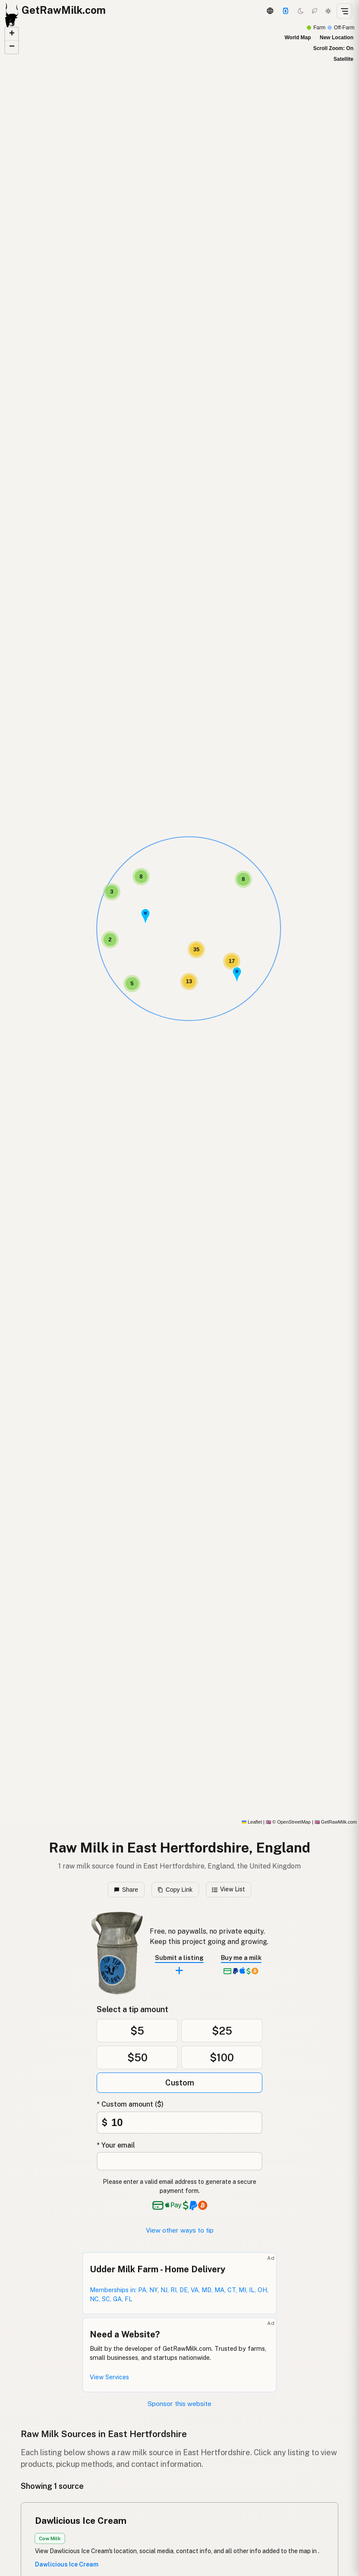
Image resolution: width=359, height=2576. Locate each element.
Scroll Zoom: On (333, 48)
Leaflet (252, 1821)
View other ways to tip (180, 2230)
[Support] (286, 11)
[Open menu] (344, 11)
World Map (297, 38)
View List (228, 1889)
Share (126, 1889)
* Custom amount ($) (130, 2104)
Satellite (343, 59)
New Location (336, 38)
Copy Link (174, 1889)
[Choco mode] (314, 11)
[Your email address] (179, 2161)
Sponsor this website (179, 2403)
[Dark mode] (301, 11)
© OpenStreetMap (288, 1821)
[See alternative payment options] (195, 2205)
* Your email (116, 2145)
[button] (237, 974)
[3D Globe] (270, 11)
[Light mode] (328, 11)
